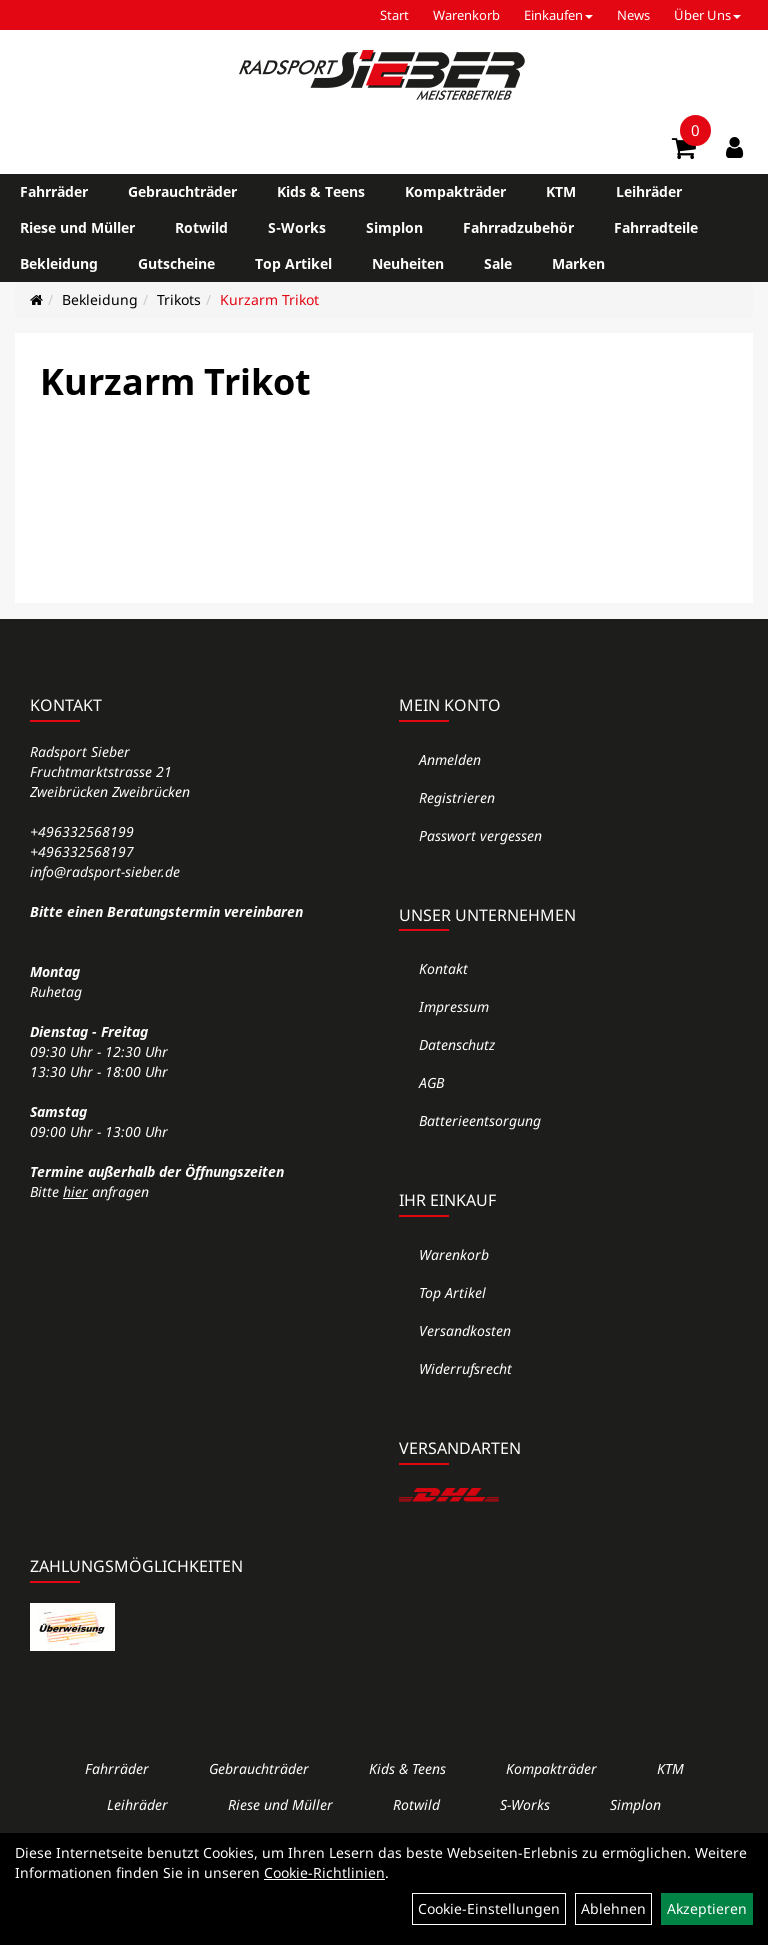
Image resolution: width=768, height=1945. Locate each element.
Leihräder (649, 191)
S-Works (297, 227)
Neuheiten (408, 263)
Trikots (179, 299)
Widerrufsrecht (465, 1368)
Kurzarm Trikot (269, 299)
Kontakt (443, 968)
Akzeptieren (707, 1908)
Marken (578, 263)
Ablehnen (613, 1908)
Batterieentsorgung (480, 1120)
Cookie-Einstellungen (489, 1908)
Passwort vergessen (480, 835)
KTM (561, 191)
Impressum (454, 1006)
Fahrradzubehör (518, 227)
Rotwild (201, 227)
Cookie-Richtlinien (324, 1872)
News (633, 15)
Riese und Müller (77, 227)
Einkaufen (558, 15)
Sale (498, 263)
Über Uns (707, 15)
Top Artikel (293, 263)
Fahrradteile (656, 227)
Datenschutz (457, 1044)
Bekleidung (59, 263)
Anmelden (450, 759)
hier (75, 1191)
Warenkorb (466, 15)
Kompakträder (455, 191)
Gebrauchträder (182, 191)
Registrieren (457, 797)
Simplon (394, 227)
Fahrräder (54, 191)
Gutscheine (176, 263)
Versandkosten (465, 1330)
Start (394, 15)
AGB (431, 1082)
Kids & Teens (321, 191)
